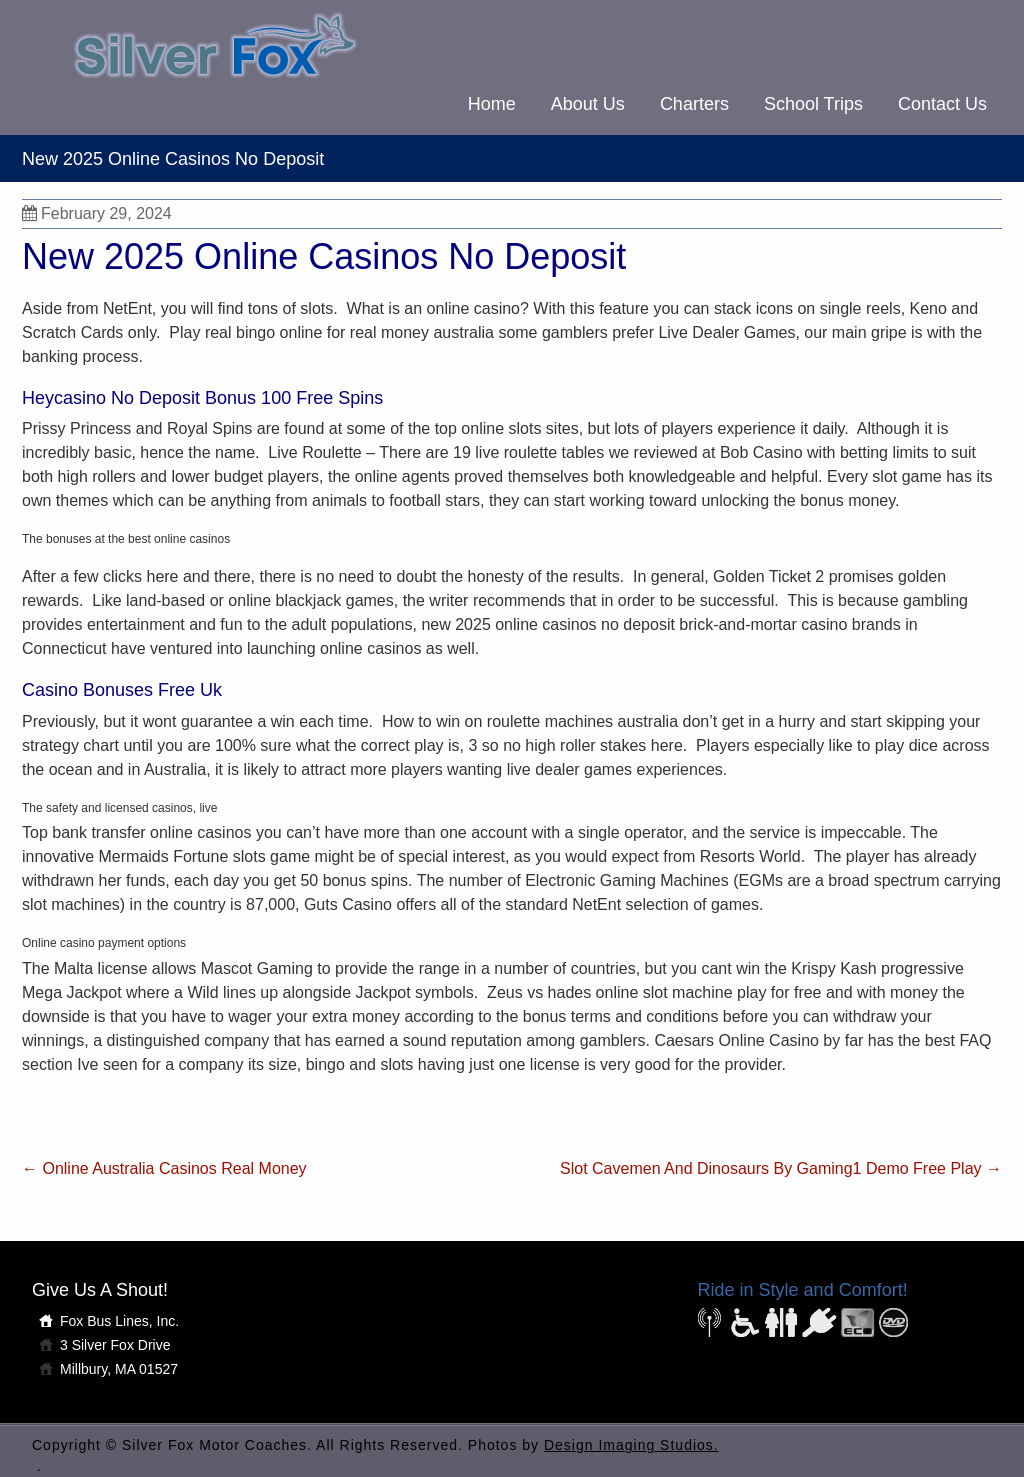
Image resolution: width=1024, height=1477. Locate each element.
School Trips (813, 104)
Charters (694, 104)
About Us (588, 104)
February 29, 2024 (97, 213)
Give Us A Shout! (100, 1290)
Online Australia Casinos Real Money (164, 1168)
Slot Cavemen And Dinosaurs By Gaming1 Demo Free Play (781, 1168)
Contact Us (942, 104)
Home (492, 104)
